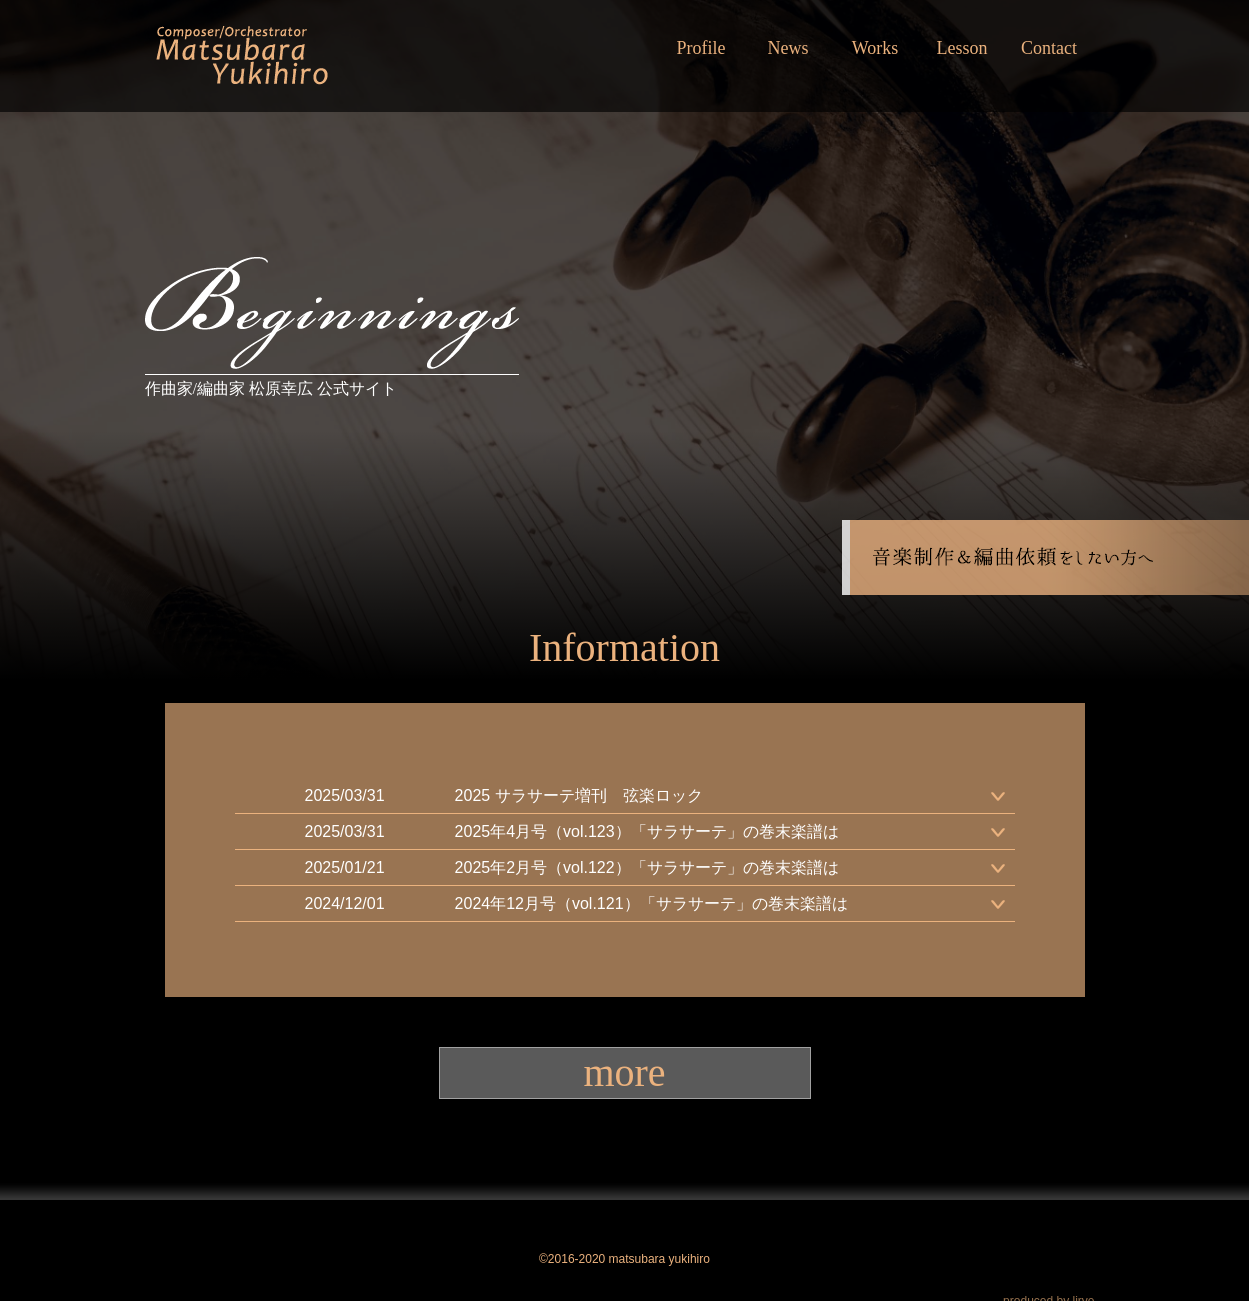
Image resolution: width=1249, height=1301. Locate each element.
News (788, 48)
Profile (701, 48)
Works (875, 48)
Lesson (962, 48)
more (624, 1072)
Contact (1049, 48)
